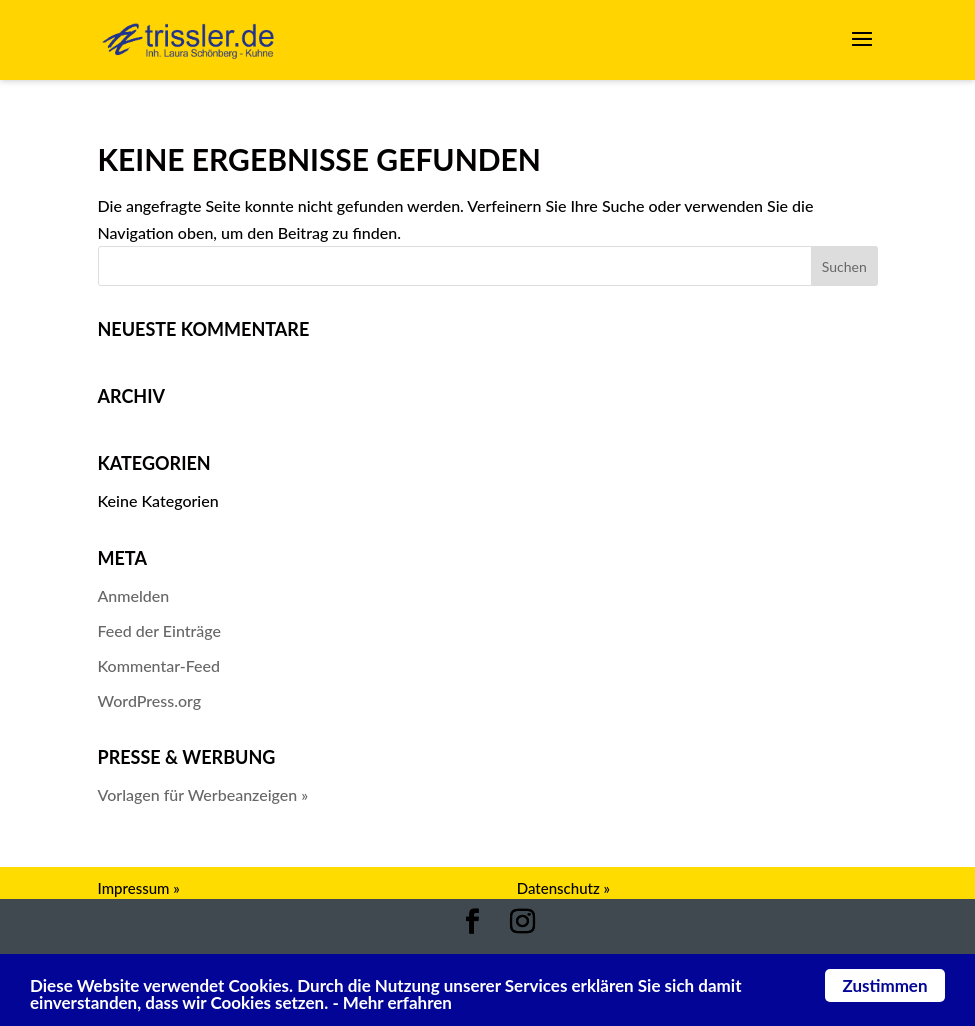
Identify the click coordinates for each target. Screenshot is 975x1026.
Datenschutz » (563, 888)
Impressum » (139, 888)
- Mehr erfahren (392, 1002)
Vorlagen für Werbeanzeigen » (203, 794)
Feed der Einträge (160, 630)
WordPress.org (150, 700)
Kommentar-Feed (159, 665)
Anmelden (134, 595)
